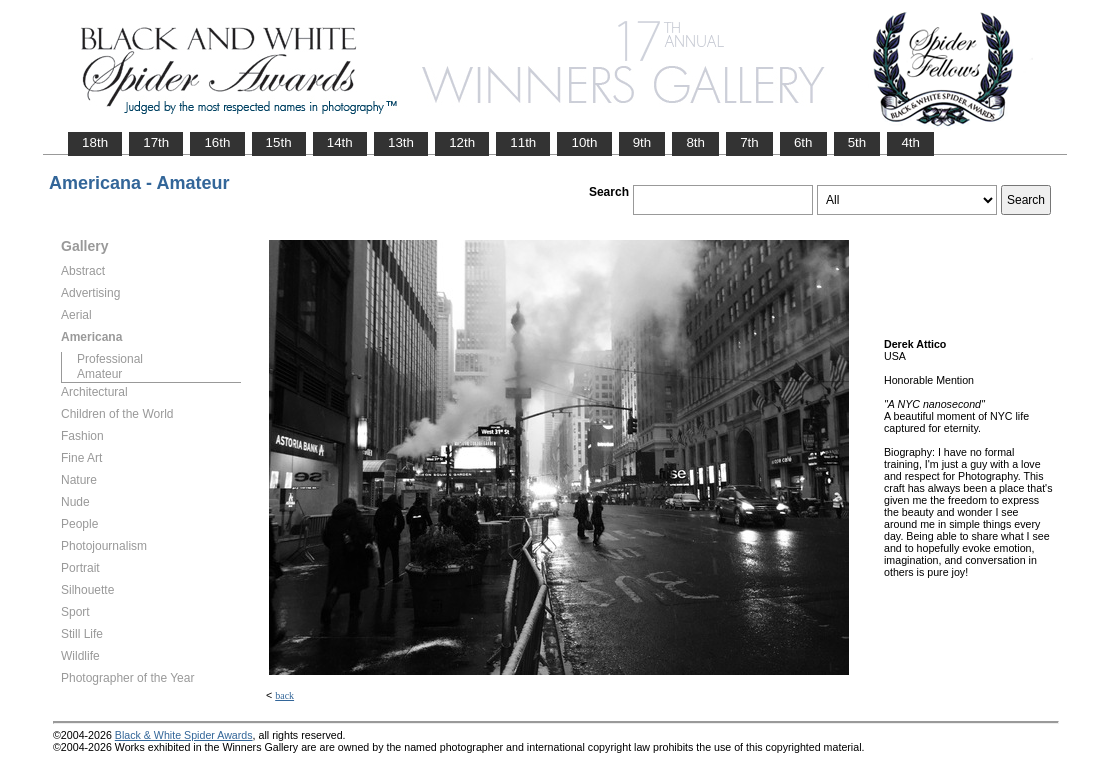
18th (95, 142)
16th (217, 142)
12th (462, 142)
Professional (110, 359)
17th (156, 142)
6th (803, 142)
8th (695, 142)
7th (749, 142)
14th (340, 142)
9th (642, 142)
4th (910, 142)
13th (401, 142)
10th (584, 142)
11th (523, 142)
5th (857, 142)
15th (279, 142)
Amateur (99, 374)
